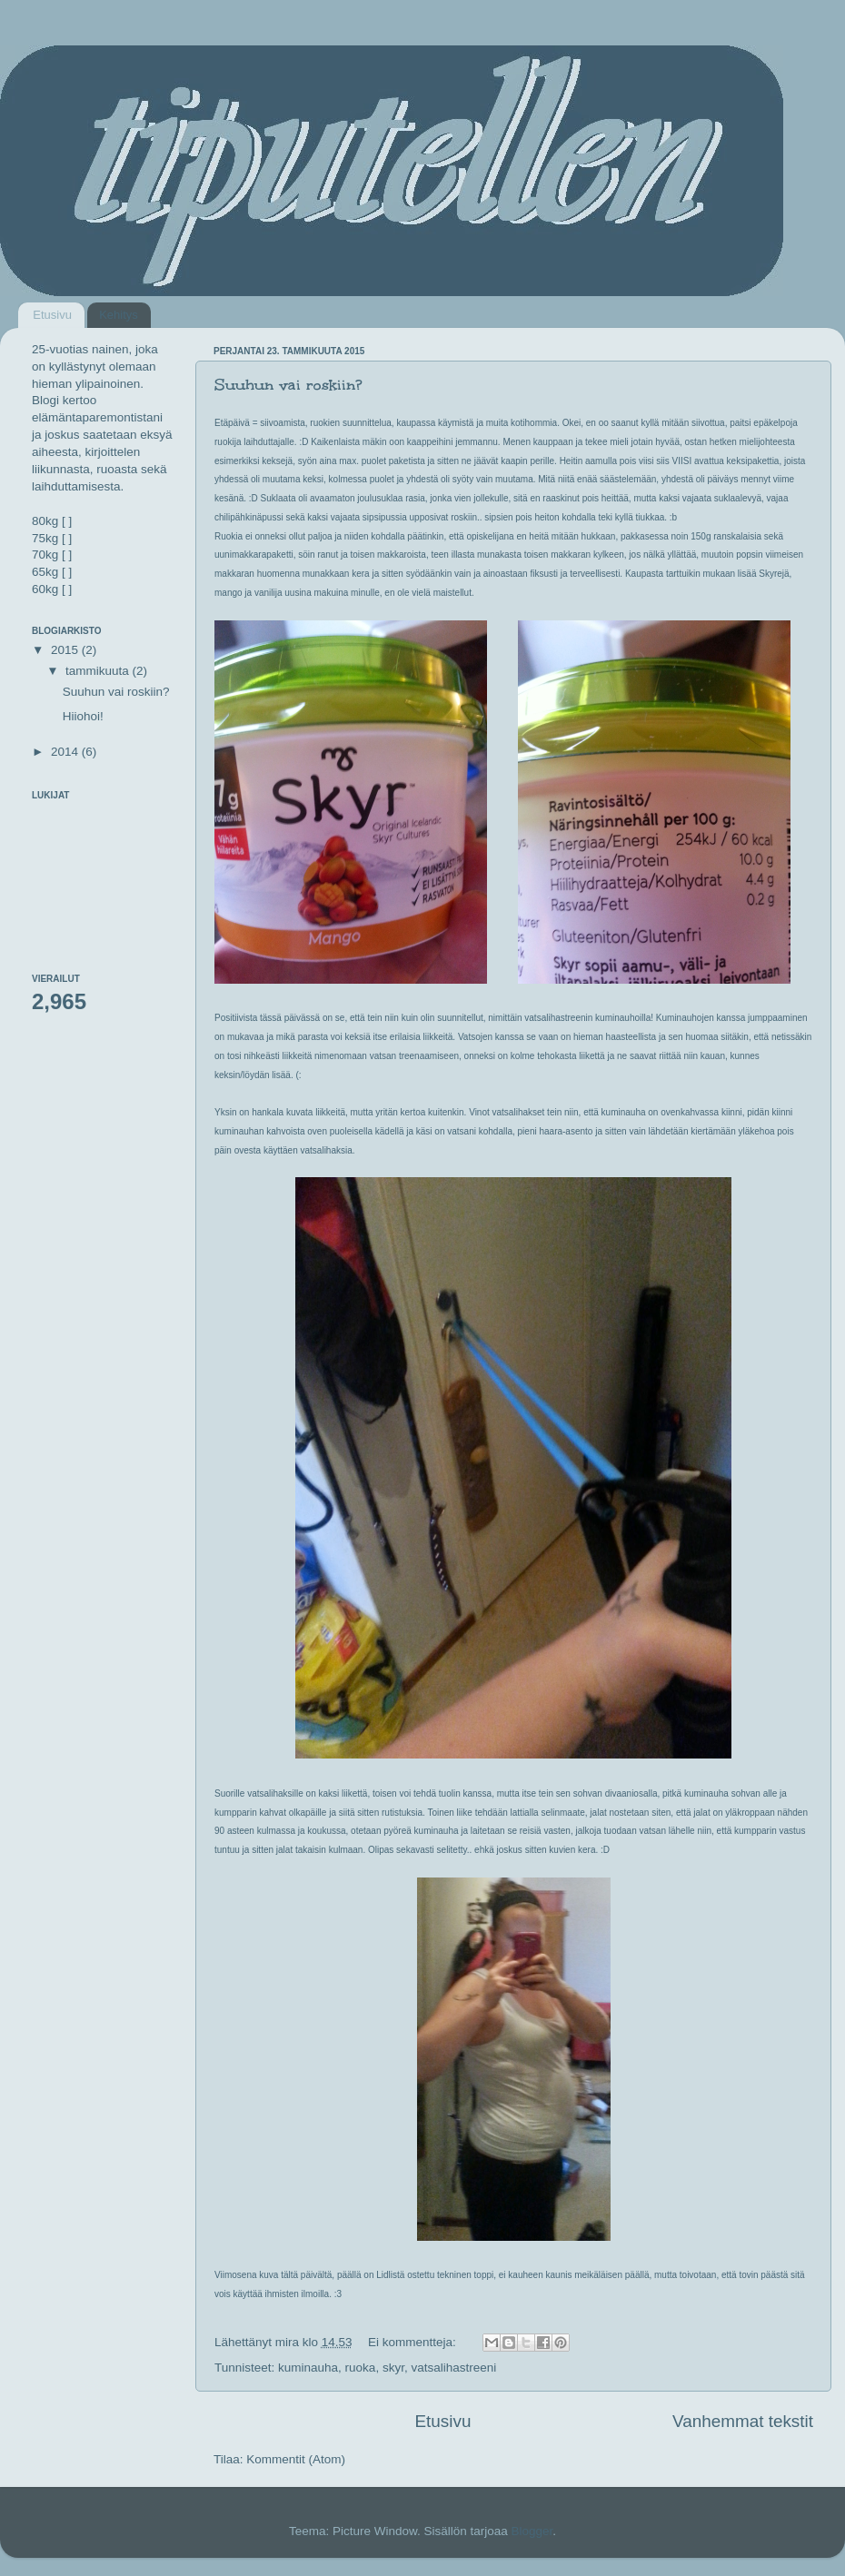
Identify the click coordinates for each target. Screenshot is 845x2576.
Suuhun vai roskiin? (288, 384)
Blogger (532, 2531)
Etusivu (52, 315)
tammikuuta (99, 671)
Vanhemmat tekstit (742, 2421)
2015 (66, 650)
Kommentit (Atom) (295, 2459)
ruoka (360, 2367)
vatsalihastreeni (453, 2367)
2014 (66, 751)
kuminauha (308, 2367)
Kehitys (118, 315)
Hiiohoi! (83, 716)
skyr (393, 2367)
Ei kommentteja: (414, 2342)
